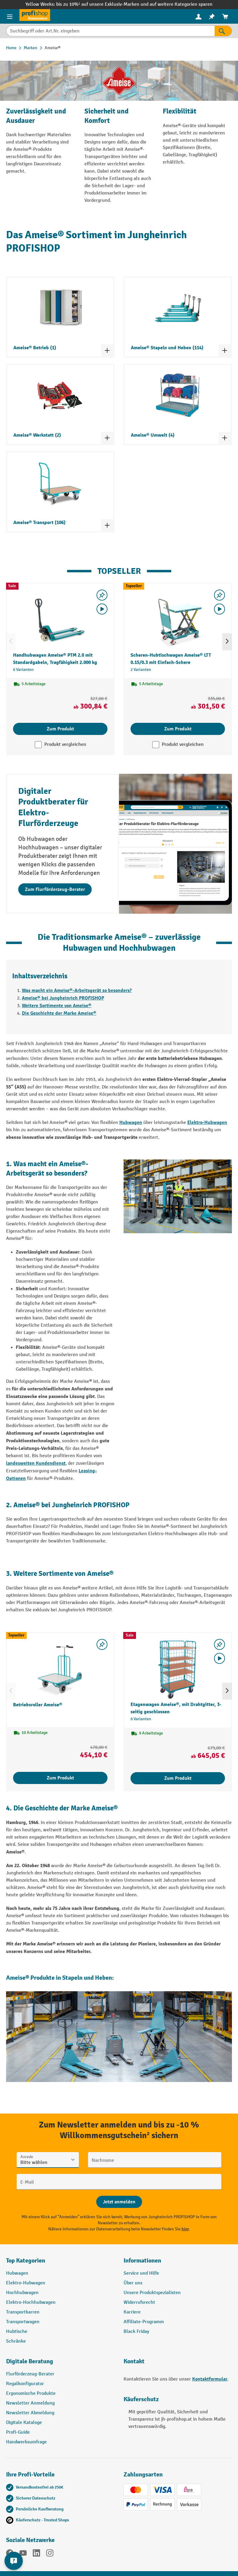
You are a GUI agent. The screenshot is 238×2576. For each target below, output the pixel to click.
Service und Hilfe (141, 2273)
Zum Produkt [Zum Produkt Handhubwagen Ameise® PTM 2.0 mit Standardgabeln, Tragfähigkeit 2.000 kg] (60, 729)
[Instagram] (49, 2554)
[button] (60, 2364)
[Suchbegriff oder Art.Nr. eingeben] (110, 30)
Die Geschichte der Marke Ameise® (59, 1013)
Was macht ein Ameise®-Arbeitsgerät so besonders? (77, 990)
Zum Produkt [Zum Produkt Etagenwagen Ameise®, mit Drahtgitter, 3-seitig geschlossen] (178, 1778)
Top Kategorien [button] (25, 2260)
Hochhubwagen (22, 2293)
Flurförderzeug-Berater (30, 2374)
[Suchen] (223, 30)
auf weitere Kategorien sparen (181, 4)
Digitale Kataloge (24, 2422)
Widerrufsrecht (139, 2302)
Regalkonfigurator (25, 2384)
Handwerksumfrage (26, 2442)
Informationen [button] (142, 2260)
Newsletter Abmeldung (30, 2413)
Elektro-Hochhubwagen (31, 2302)
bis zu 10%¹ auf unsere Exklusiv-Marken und (103, 4)
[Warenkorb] (225, 16)
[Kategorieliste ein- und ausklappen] (107, 350)
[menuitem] (198, 16)
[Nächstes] (227, 641)
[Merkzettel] (212, 16)
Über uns (133, 2283)
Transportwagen (22, 2322)
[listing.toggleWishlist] (102, 595)
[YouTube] (23, 2554)
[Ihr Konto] (198, 16)
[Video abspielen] (102, 609)
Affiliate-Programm (144, 2322)
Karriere (132, 2312)
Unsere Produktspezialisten (152, 2293)
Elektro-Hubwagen (207, 1122)
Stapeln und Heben (87, 1978)
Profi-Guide (18, 2432)
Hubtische (16, 2331)
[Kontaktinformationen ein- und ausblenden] (14, 2561)
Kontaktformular (209, 2379)
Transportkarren (22, 2312)
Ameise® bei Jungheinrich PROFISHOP (63, 998)
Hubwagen (130, 1122)
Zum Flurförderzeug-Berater (55, 889)
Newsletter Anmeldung (30, 2403)
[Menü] (9, 16)
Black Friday (136, 2331)
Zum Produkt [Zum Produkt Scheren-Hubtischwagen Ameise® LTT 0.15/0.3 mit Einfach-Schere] (178, 729)
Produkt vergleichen (65, 744)
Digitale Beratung (29, 2361)
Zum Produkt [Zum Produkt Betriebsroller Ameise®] (60, 1778)
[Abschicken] (119, 2202)
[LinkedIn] (36, 2554)
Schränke (16, 2341)
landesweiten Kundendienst (36, 1463)
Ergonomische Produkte (31, 2393)
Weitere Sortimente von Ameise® (56, 1006)
